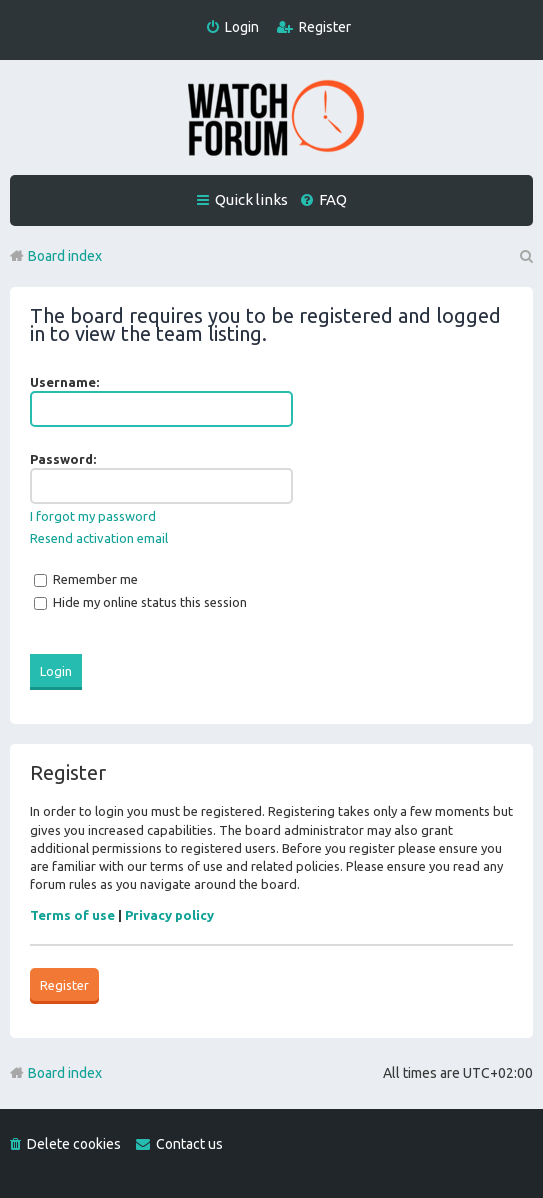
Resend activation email (99, 538)
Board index (65, 1073)
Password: (63, 459)
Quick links (251, 199)
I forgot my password (93, 516)
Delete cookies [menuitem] (74, 1144)
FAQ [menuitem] (333, 199)
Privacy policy (169, 915)
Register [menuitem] (325, 27)
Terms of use (72, 915)
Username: (64, 382)
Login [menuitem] (242, 27)
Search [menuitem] (525, 256)
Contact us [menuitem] (189, 1144)
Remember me (86, 579)
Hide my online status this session (140, 602)
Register (64, 985)
